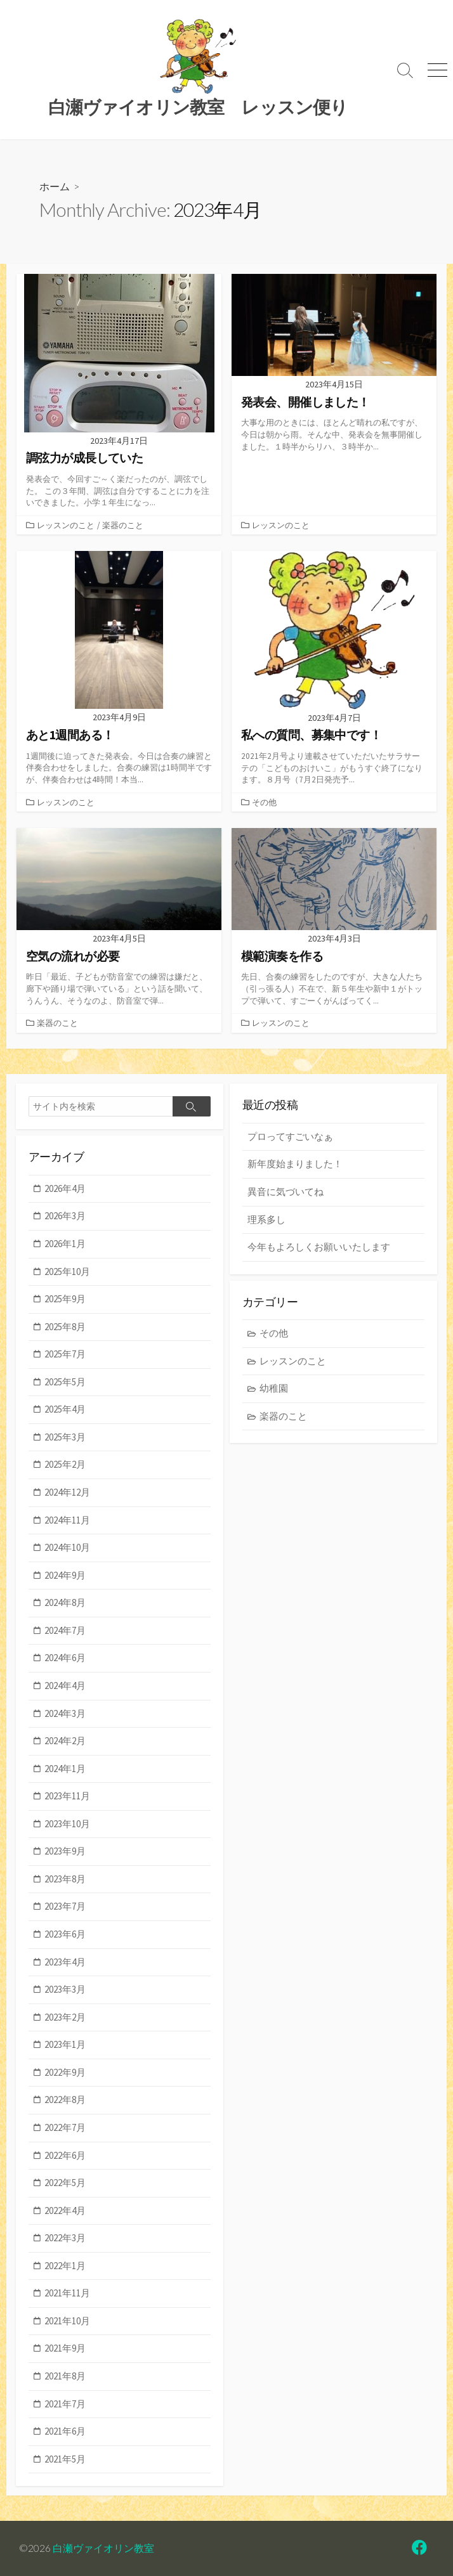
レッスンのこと (66, 525)
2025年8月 (65, 1327)
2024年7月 (65, 1630)
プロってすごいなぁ (290, 1136)
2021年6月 (65, 2431)
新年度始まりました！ (295, 1164)
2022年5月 (65, 2183)
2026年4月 (65, 1188)
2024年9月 (65, 1575)
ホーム (54, 186)
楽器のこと (122, 525)
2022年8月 (65, 2100)
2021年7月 (65, 2404)
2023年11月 (67, 1796)
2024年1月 (65, 1769)
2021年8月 (65, 2376)
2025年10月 (67, 1271)
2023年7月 (65, 1906)
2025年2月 (65, 1464)
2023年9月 (65, 1851)
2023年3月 (65, 1989)
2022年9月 (65, 2072)
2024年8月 (65, 1602)
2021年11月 (67, 2293)
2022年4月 (65, 2210)
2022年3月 (65, 2238)
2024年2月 (65, 1741)
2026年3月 (65, 1216)
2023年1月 (65, 2044)
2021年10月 (67, 2321)
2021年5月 (65, 2459)
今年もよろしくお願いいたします (318, 1247)
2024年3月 (65, 1713)
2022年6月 (65, 2155)
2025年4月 (65, 1409)
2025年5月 (65, 1382)
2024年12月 (67, 1492)
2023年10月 (67, 1824)
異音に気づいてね (285, 1192)
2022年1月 (65, 2266)
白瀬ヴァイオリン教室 (103, 2548)
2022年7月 (65, 2127)
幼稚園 (273, 1388)
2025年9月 (65, 1299)
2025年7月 (65, 1354)
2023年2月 (65, 2017)
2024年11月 (67, 1520)
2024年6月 (65, 1658)
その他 (264, 802)
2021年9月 (65, 2348)
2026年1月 (65, 1244)
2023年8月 (65, 1879)
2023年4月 (65, 1962)
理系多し (266, 1220)
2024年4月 (65, 1686)
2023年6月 (65, 1934)
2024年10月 (67, 1547)
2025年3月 (65, 1437)
